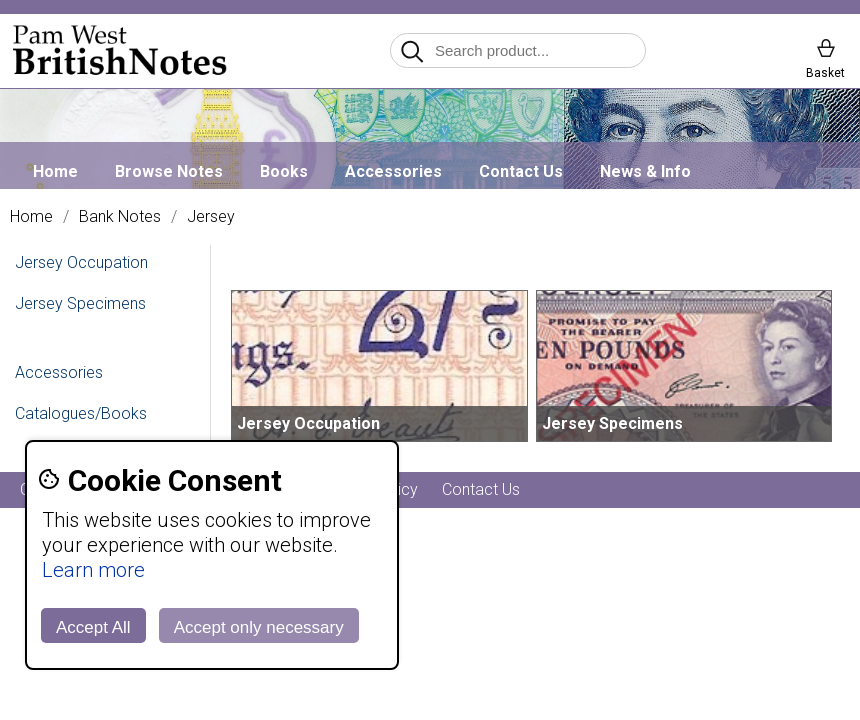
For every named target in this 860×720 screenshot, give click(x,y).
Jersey (211, 217)
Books (284, 171)
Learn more (93, 570)
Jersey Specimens (80, 303)
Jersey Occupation (81, 262)
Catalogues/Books (81, 413)
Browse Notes (169, 171)
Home (55, 171)
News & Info (645, 171)
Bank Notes (120, 217)
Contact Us (521, 171)
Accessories (393, 171)
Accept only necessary (259, 627)
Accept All (93, 627)
